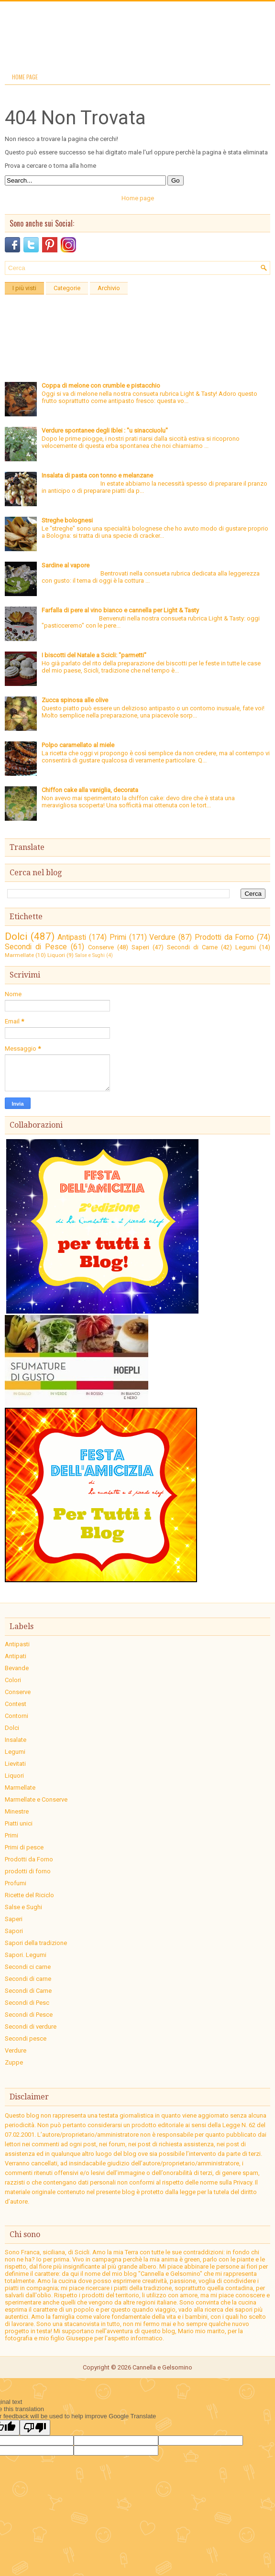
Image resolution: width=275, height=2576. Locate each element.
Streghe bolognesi (67, 520)
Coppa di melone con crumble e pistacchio (101, 385)
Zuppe (14, 2062)
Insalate (15, 1739)
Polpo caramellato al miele (78, 745)
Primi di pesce (24, 1847)
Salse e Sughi (90, 955)
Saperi (140, 947)
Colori (13, 1680)
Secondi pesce (25, 2038)
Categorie (67, 288)
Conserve (101, 947)
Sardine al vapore (65, 565)
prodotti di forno (28, 1871)
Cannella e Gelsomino (162, 2367)
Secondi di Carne (192, 947)
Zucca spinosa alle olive (75, 700)
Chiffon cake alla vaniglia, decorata (90, 789)
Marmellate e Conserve (36, 1799)
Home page (25, 77)
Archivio (109, 288)
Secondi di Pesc (27, 2002)
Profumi (15, 1883)
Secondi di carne (28, 1978)
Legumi (245, 947)
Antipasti (71, 937)
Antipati (15, 1656)
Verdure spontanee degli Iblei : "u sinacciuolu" (105, 430)
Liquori (56, 955)
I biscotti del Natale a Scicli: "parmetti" (94, 655)
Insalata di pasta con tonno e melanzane (97, 475)
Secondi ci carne (28, 1966)
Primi (118, 937)
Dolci (16, 936)
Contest (15, 1703)
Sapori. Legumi (25, 1954)
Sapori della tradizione (36, 1942)
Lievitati (15, 1763)
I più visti (24, 288)
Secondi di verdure (30, 2026)
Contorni (16, 1715)
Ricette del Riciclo (29, 1895)
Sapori (14, 1931)
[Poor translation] (35, 2427)
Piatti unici (19, 1823)
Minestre (17, 1811)
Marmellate (19, 955)
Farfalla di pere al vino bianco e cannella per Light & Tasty (120, 610)
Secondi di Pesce (36, 947)
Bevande (17, 1668)
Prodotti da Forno (224, 937)
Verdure (162, 937)
